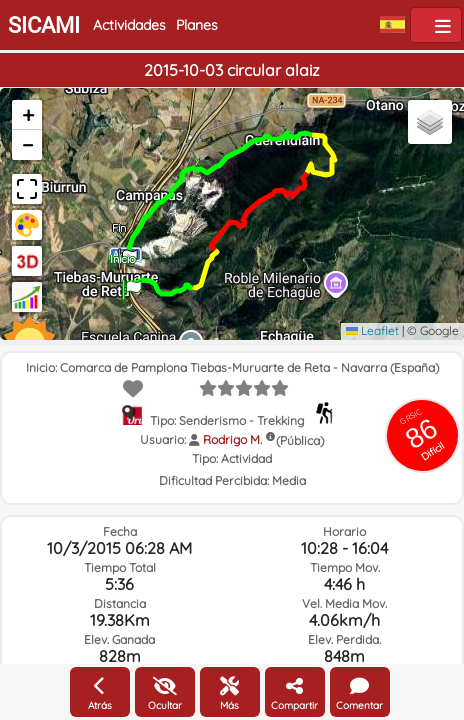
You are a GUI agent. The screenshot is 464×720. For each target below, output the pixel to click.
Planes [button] (197, 25)
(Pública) (300, 440)
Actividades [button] (129, 25)
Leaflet (372, 330)
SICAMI (44, 25)
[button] (132, 283)
